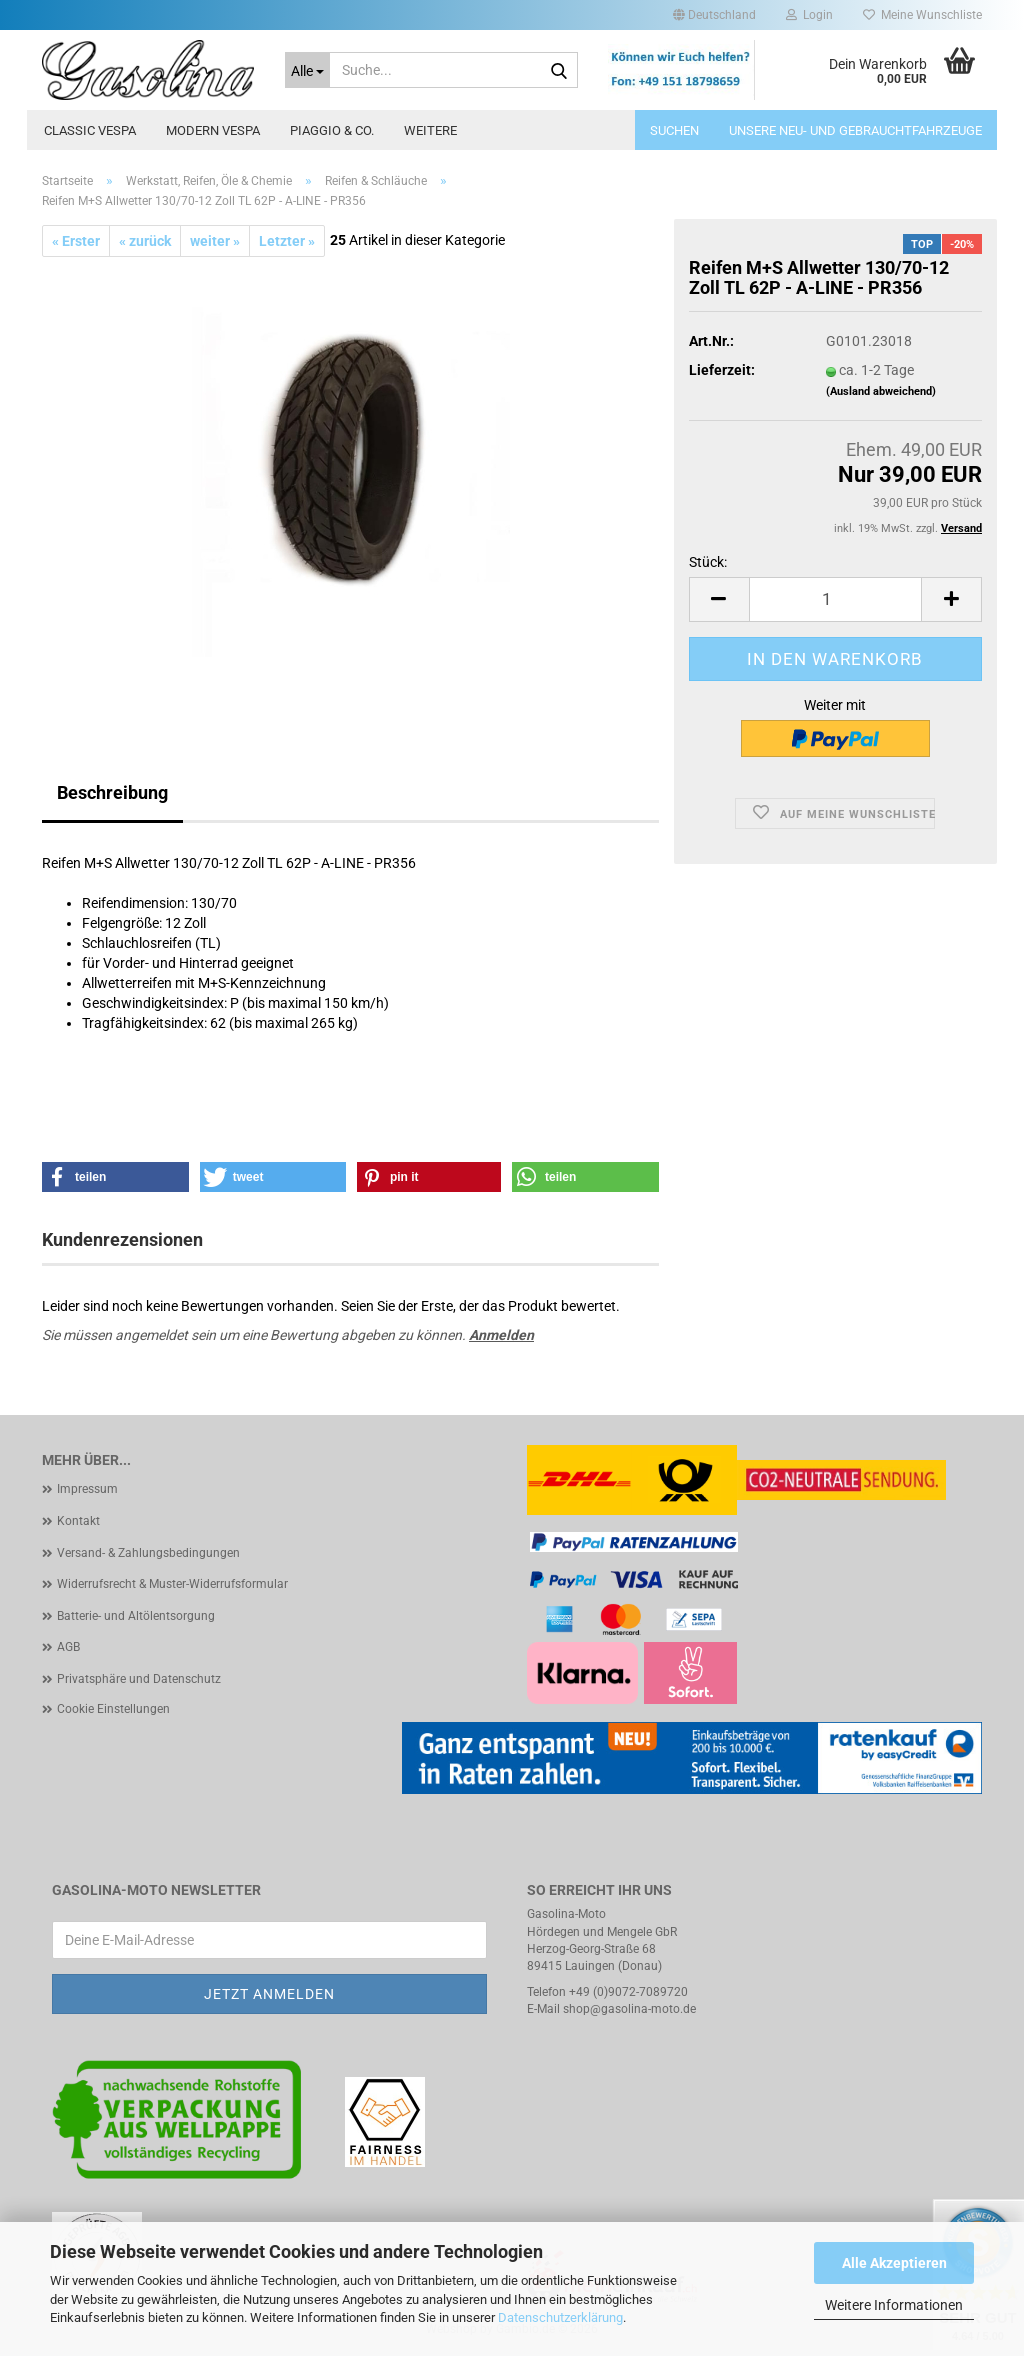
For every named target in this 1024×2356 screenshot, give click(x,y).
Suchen (674, 130)
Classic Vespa (90, 130)
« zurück (145, 241)
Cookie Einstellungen (113, 1709)
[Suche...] (307, 70)
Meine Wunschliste (922, 15)
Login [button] (809, 15)
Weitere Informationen (894, 2305)
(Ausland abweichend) (881, 391)
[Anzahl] (835, 599)
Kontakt (78, 1521)
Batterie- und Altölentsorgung (136, 1616)
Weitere (430, 130)
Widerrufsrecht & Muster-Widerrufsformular (172, 1584)
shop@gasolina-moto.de (629, 2009)
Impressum (87, 1489)
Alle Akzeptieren (894, 2263)
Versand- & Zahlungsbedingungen (148, 1553)
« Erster (76, 241)
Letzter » (287, 241)
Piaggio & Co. (332, 130)
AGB (68, 1647)
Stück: (708, 562)
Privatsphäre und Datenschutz (139, 1679)
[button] (714, 15)
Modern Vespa (213, 130)
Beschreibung (112, 792)
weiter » (215, 241)
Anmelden (501, 1335)
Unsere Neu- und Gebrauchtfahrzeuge (855, 130)
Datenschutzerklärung (560, 2317)
